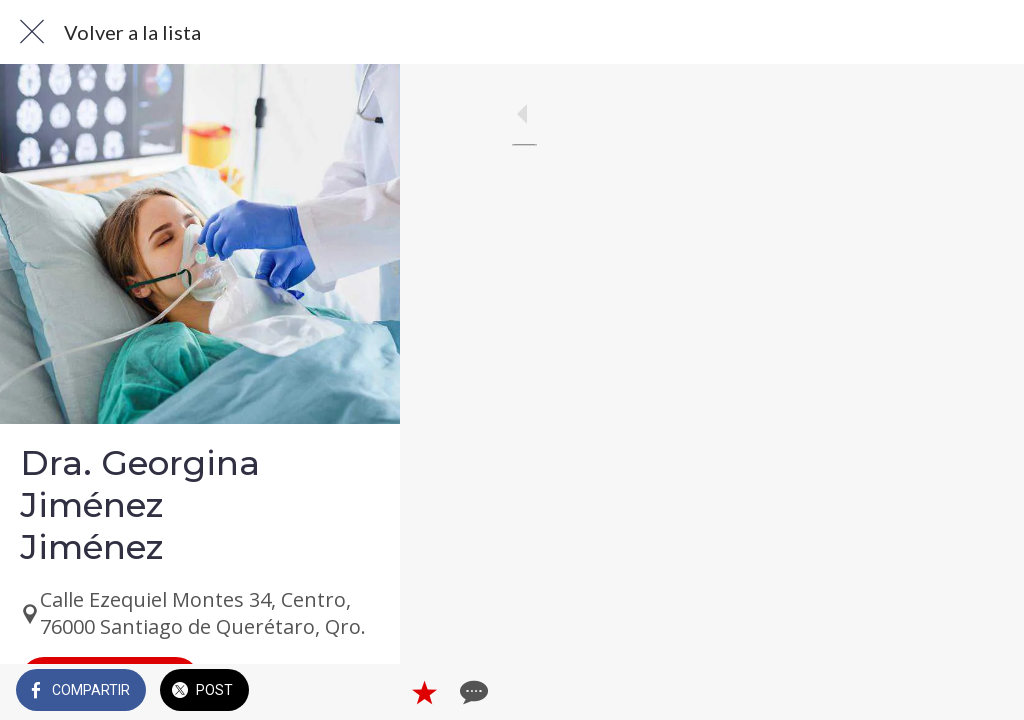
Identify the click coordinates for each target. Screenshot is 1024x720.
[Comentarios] (984, 692)
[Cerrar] (32, 32)
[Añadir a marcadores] (936, 692)
